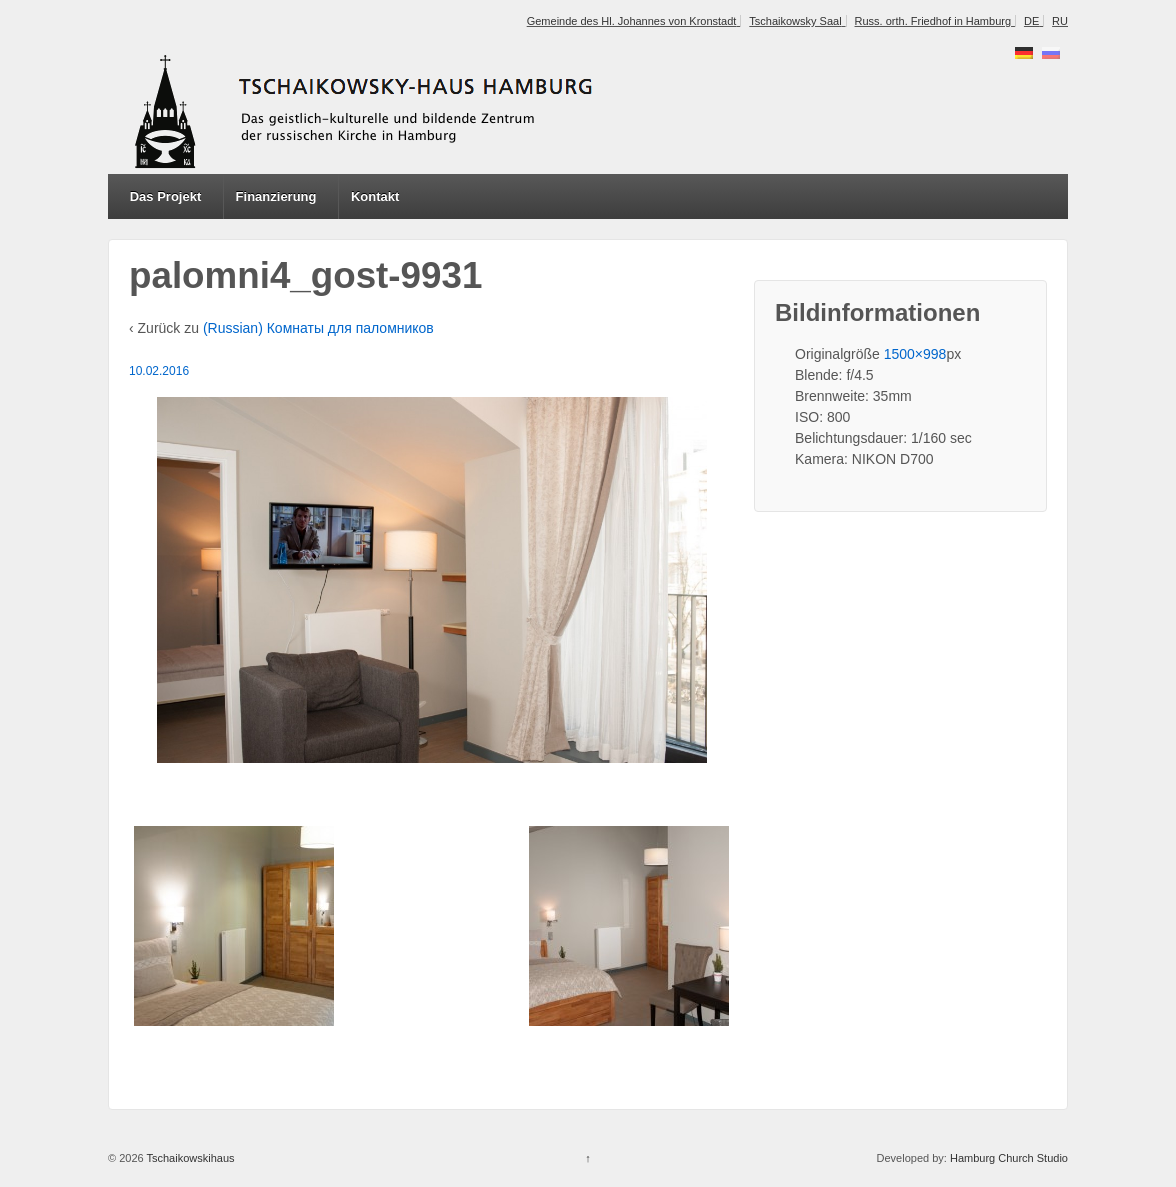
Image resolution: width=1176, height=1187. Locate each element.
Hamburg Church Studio (1009, 1158)
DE (1031, 21)
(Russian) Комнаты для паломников (318, 328)
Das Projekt (166, 196)
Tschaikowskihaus (189, 1158)
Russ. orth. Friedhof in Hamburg (933, 21)
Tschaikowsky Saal (795, 21)
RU (1060, 21)
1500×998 (915, 354)
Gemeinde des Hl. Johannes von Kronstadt (632, 21)
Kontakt (375, 196)
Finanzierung (276, 196)
